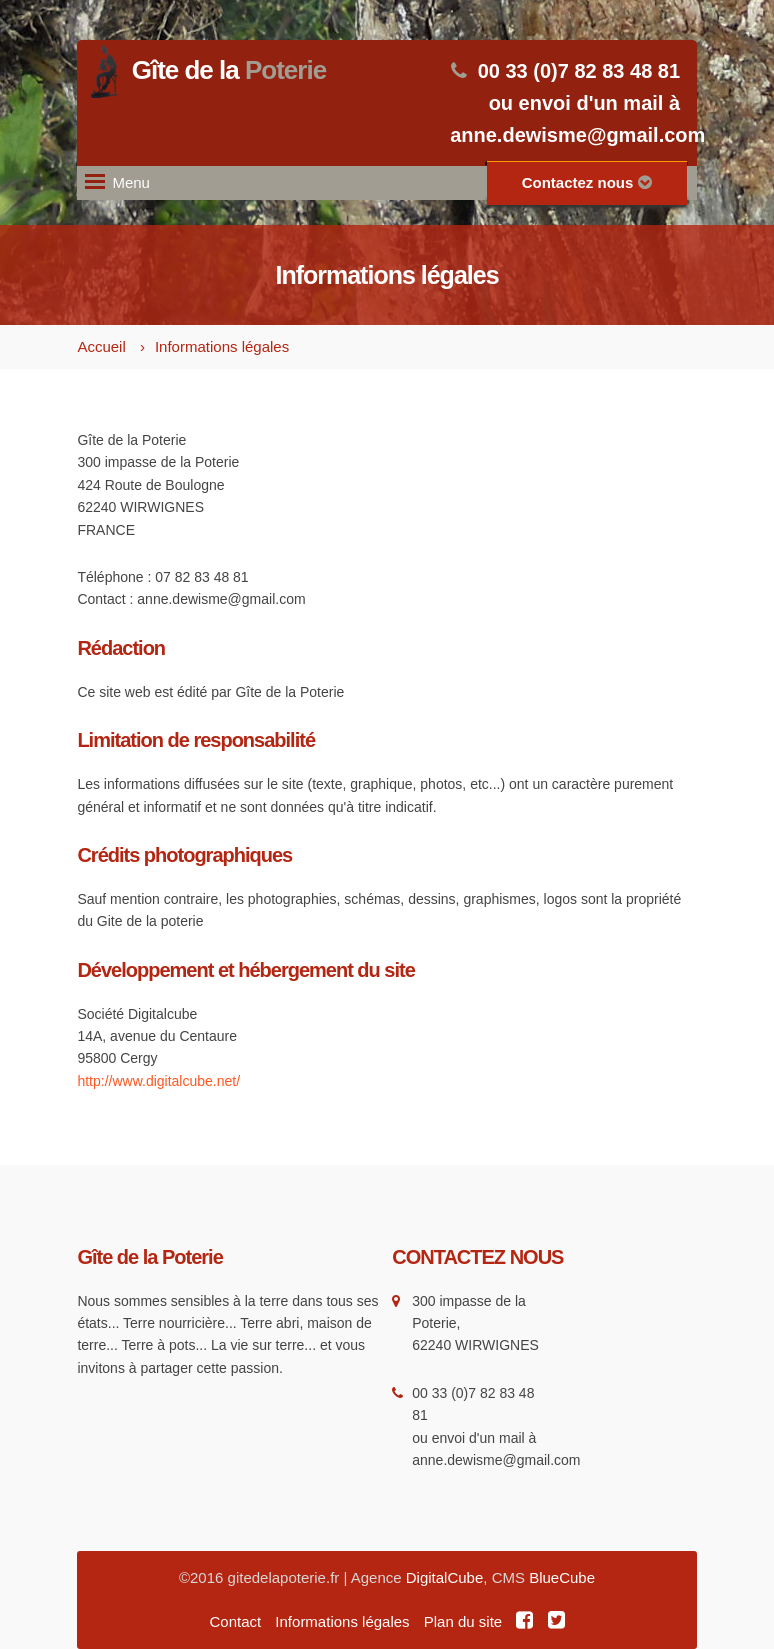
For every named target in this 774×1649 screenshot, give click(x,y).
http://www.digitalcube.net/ (158, 1081)
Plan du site (463, 1621)
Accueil (101, 346)
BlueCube (562, 1577)
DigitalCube (445, 1577)
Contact (235, 1621)
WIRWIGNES (497, 1345)
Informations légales (222, 346)
